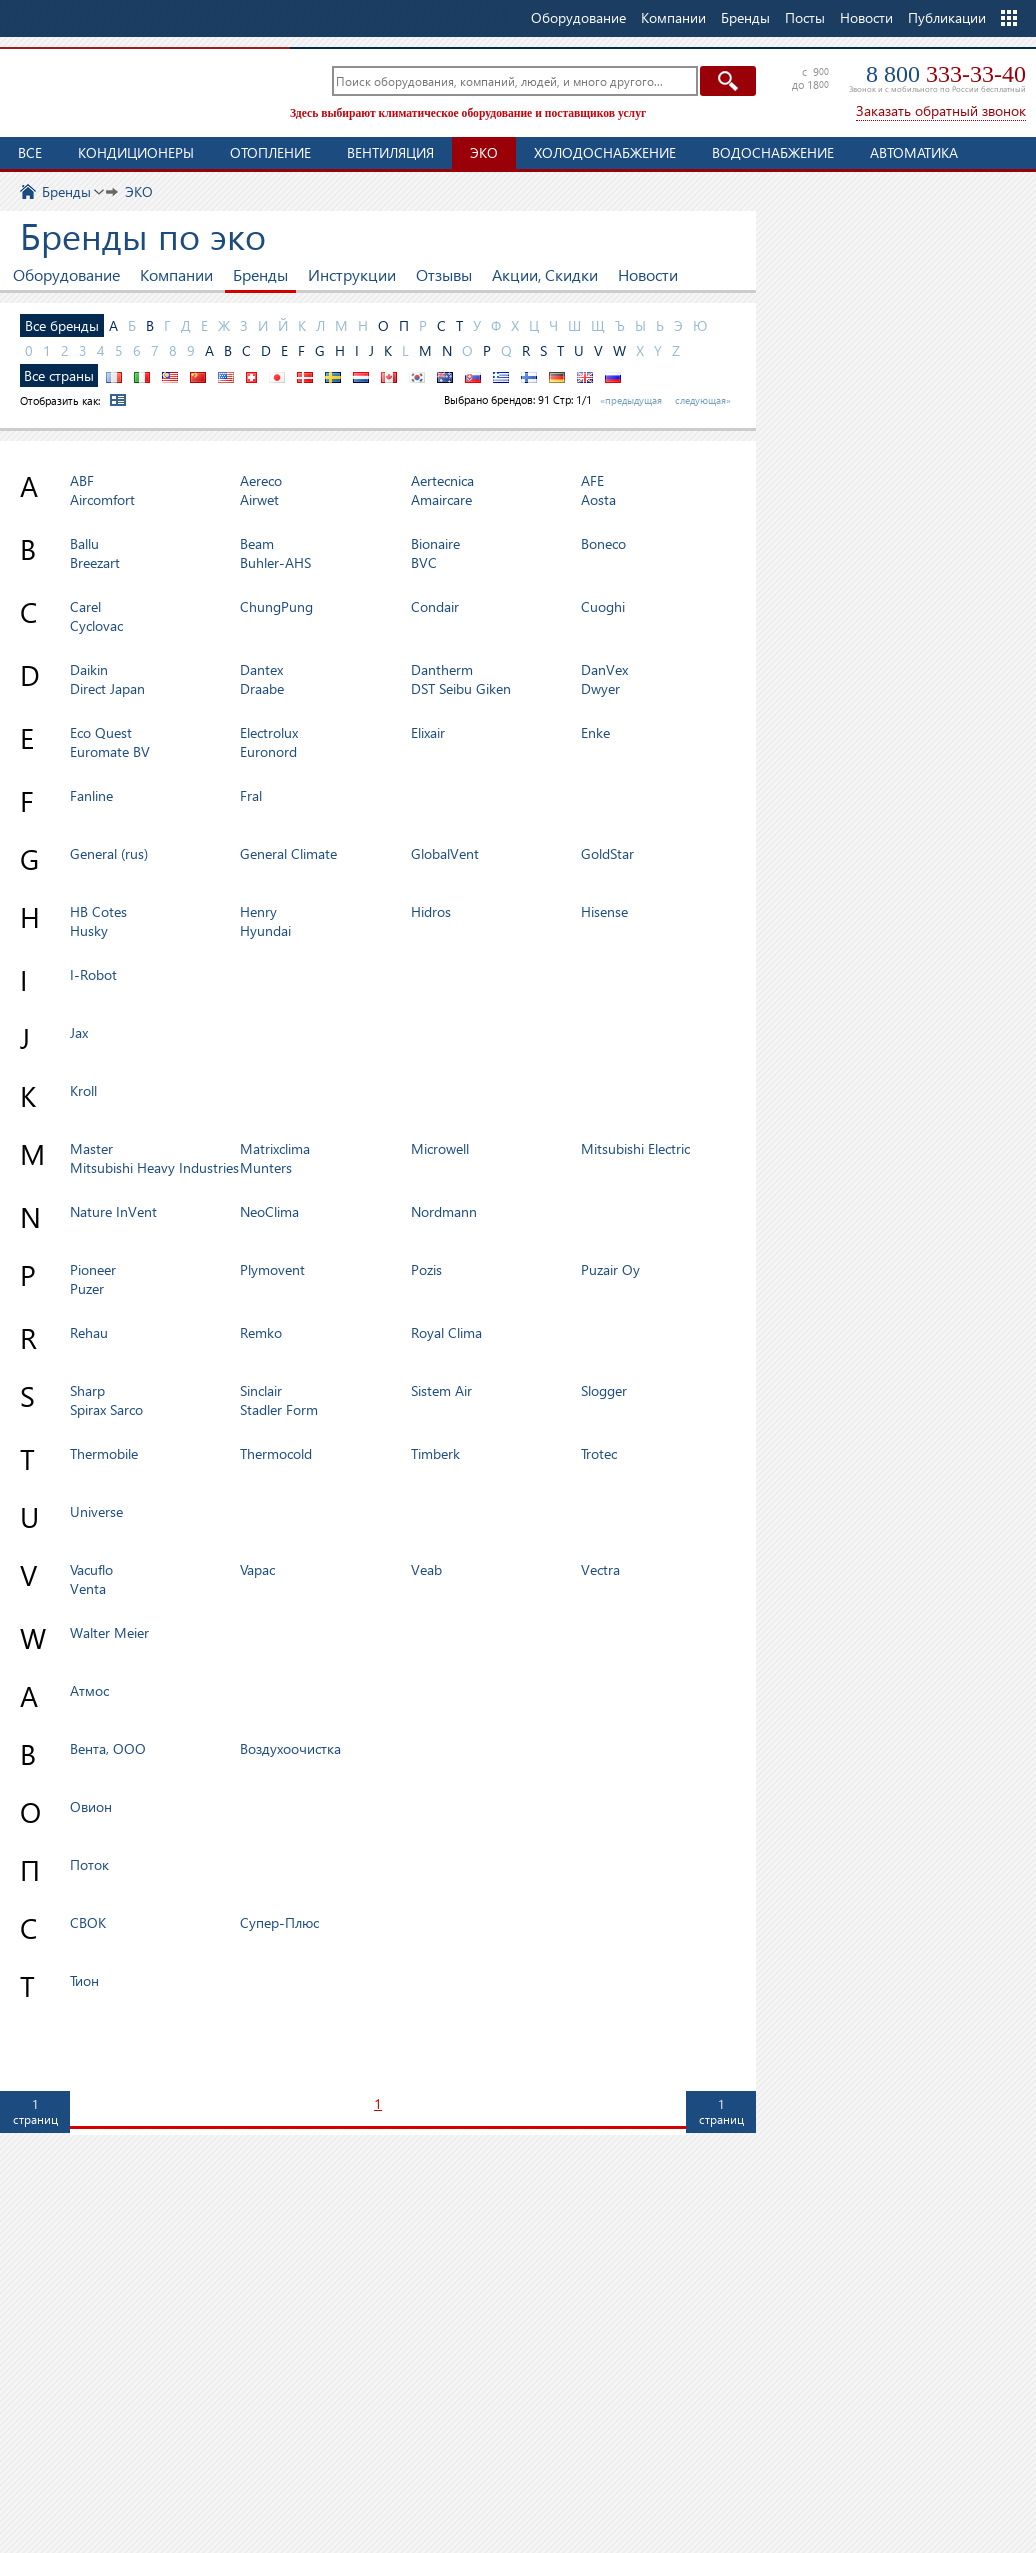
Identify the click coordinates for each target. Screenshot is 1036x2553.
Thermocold (276, 1453)
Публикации (947, 17)
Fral (251, 795)
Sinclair (261, 1390)
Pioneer (93, 1269)
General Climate (288, 853)
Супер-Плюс (279, 1922)
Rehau (89, 1332)
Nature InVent (113, 1211)
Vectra (600, 1569)
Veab (426, 1569)
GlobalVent (445, 853)
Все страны (59, 375)
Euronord (268, 751)
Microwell (440, 1148)
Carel (85, 606)
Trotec (599, 1453)
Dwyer (600, 688)
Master (91, 1148)
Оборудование (66, 274)
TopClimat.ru (140, 90)
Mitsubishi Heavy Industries (154, 1167)
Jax (79, 1032)
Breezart (95, 562)
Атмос (89, 1690)
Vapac (257, 1569)
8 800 (946, 74)
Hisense (604, 911)
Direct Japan (107, 688)
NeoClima (269, 1211)
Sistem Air (441, 1390)
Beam (257, 543)
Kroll (83, 1090)
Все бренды (62, 325)
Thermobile (104, 1453)
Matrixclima (275, 1148)
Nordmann (444, 1211)
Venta (88, 1588)
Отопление (270, 152)
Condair (435, 606)
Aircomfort (102, 499)
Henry (258, 911)
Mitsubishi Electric (635, 1148)
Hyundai (265, 930)
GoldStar (607, 853)
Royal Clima (446, 1332)
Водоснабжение (773, 152)
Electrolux (269, 732)
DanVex (604, 669)
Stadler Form (279, 1409)
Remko (261, 1332)
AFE (592, 480)
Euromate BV (110, 751)
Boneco (603, 543)
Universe (96, 1511)
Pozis (426, 1269)
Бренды (260, 274)
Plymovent (272, 1269)
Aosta (598, 499)
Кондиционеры (136, 152)
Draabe (262, 688)
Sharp (87, 1390)
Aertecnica (442, 480)
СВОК (88, 1922)
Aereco (261, 480)
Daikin (89, 669)
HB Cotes (98, 911)
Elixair (428, 732)
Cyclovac (96, 625)
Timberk (435, 1453)
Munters (266, 1167)
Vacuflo (91, 1569)
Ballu (84, 543)
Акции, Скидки (545, 274)
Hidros (431, 911)
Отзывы (444, 274)
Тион (84, 1980)
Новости (866, 17)
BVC (424, 562)
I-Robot (93, 974)
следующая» (703, 400)
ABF (82, 480)
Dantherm (442, 669)
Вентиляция (390, 152)
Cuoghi (603, 606)
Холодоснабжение (605, 152)
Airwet (259, 499)
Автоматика (914, 152)
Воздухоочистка (290, 1748)
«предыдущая (631, 400)
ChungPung (276, 606)
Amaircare (441, 499)
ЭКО (484, 152)
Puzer (87, 1288)
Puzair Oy (610, 1269)
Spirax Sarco (106, 1409)
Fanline (91, 795)
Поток (89, 1864)
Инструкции (352, 274)
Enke (595, 732)
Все (30, 152)
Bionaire (435, 543)
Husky (89, 930)
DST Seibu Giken (461, 688)
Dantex (261, 669)
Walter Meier (109, 1632)
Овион (91, 1806)
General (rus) (109, 853)
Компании (176, 274)
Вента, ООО (108, 1748)
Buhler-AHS (275, 562)
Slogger (604, 1390)
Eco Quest (101, 732)
